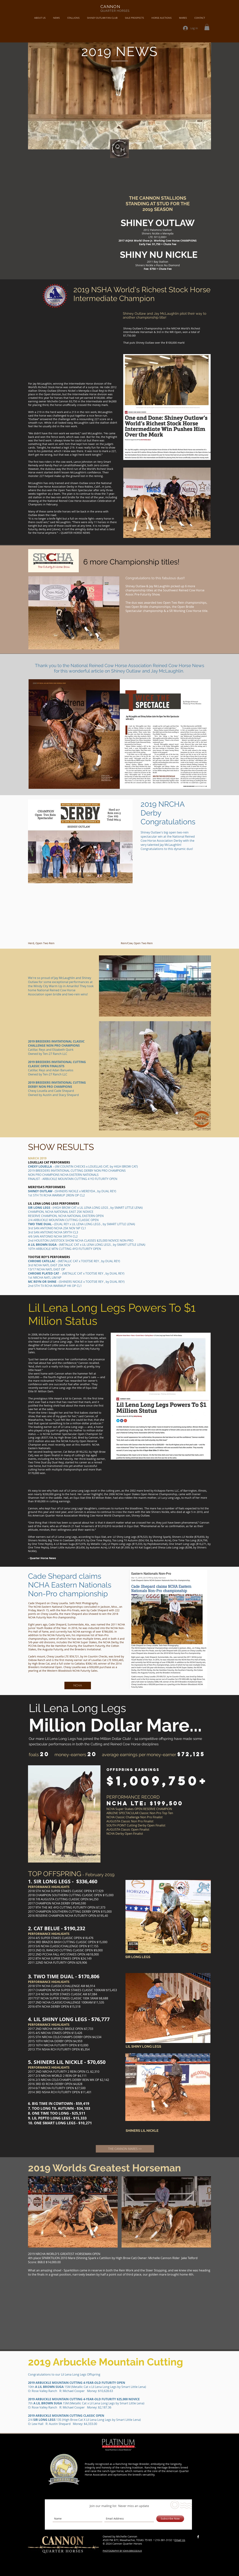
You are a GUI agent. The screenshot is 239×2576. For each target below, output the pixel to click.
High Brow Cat (67, 1437)
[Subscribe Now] (170, 2518)
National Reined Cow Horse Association (111, 665)
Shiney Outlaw (135, 586)
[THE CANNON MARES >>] (125, 2149)
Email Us (179, 2540)
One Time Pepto (100, 1540)
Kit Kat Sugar (143, 1547)
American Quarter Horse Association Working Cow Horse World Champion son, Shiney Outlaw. (91, 1515)
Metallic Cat (98, 1544)
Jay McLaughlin (64, 978)
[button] (56, 18)
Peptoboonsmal (157, 1544)
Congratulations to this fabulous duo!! (155, 578)
